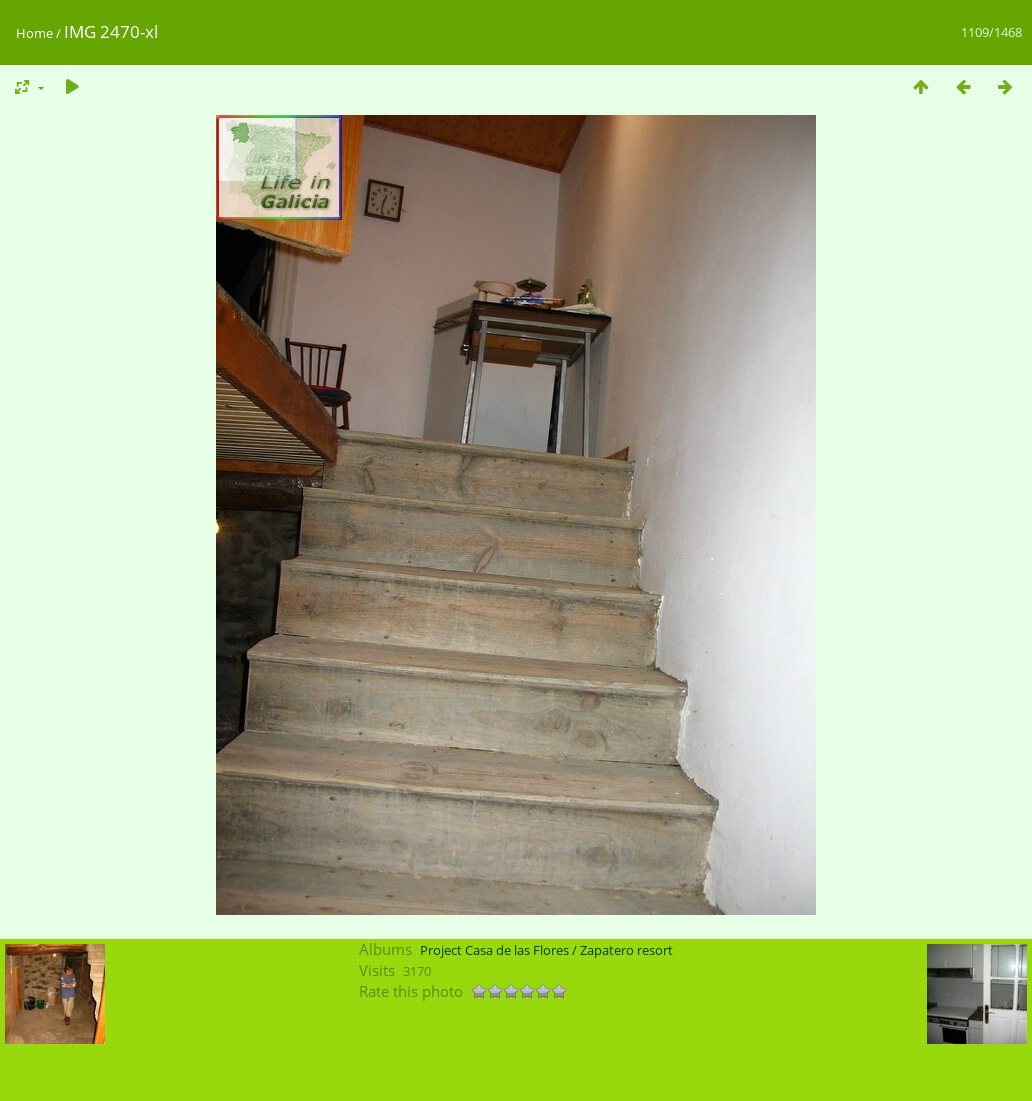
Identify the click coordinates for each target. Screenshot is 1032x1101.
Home (34, 33)
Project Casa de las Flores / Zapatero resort (546, 950)
